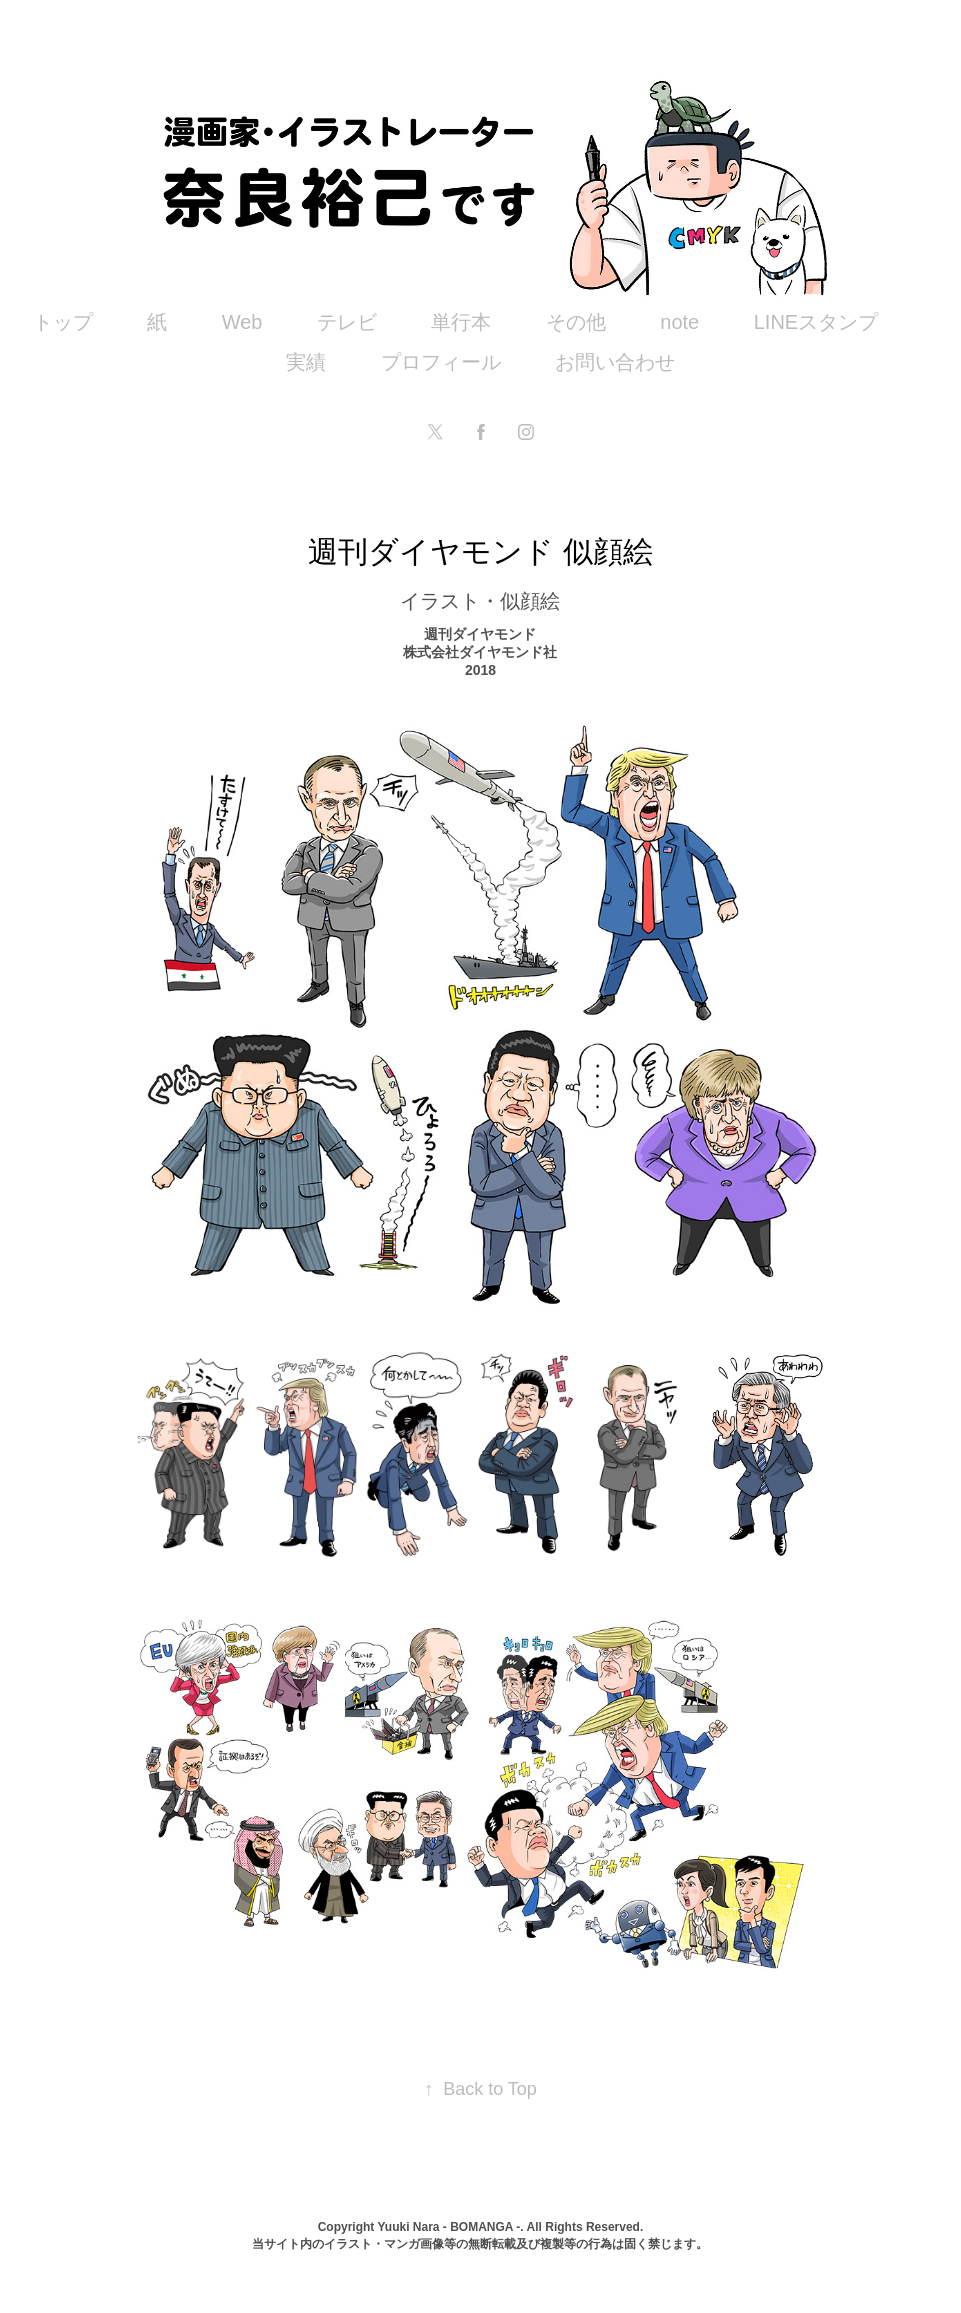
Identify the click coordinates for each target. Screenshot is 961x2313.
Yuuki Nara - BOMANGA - (448, 2227)
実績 (306, 362)
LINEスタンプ (816, 322)
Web (242, 322)
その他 (576, 322)
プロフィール (441, 362)
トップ (63, 322)
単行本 (461, 322)
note (679, 322)
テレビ (347, 322)
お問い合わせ (615, 362)
